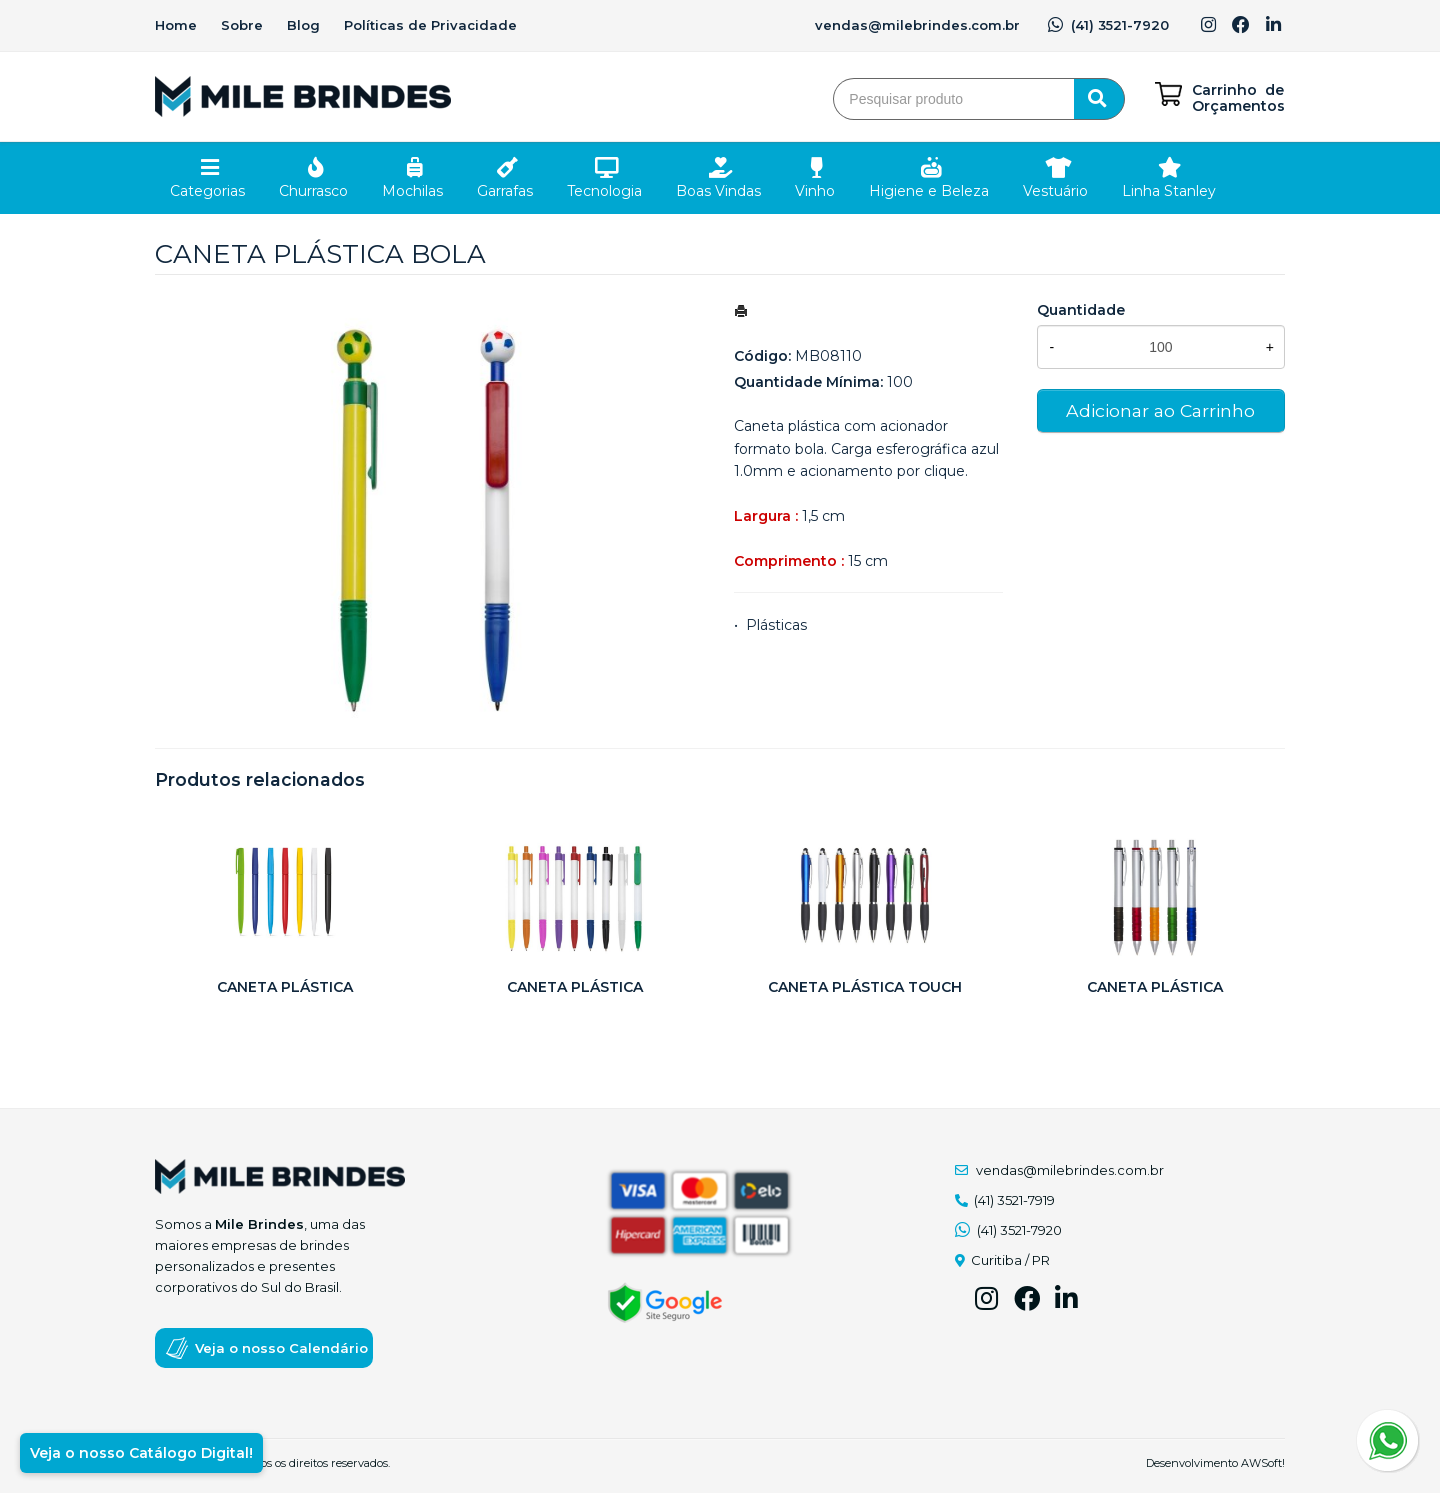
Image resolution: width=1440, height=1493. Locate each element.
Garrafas (505, 191)
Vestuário (1055, 191)
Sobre (242, 25)
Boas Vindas (718, 191)
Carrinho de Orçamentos (1238, 98)
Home (176, 25)
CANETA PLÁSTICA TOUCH (865, 987)
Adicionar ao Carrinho (1160, 410)
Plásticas (776, 625)
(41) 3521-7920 (1108, 25)
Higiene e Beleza (929, 191)
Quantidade (1081, 310)
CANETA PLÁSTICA (285, 987)
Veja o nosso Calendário (281, 1348)
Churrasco (313, 191)
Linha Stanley (1169, 191)
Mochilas (412, 191)
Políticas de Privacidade (430, 25)
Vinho (815, 191)
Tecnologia (604, 191)
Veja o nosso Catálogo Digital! (141, 1453)
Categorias (207, 191)
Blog (303, 25)
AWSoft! (1263, 1463)
